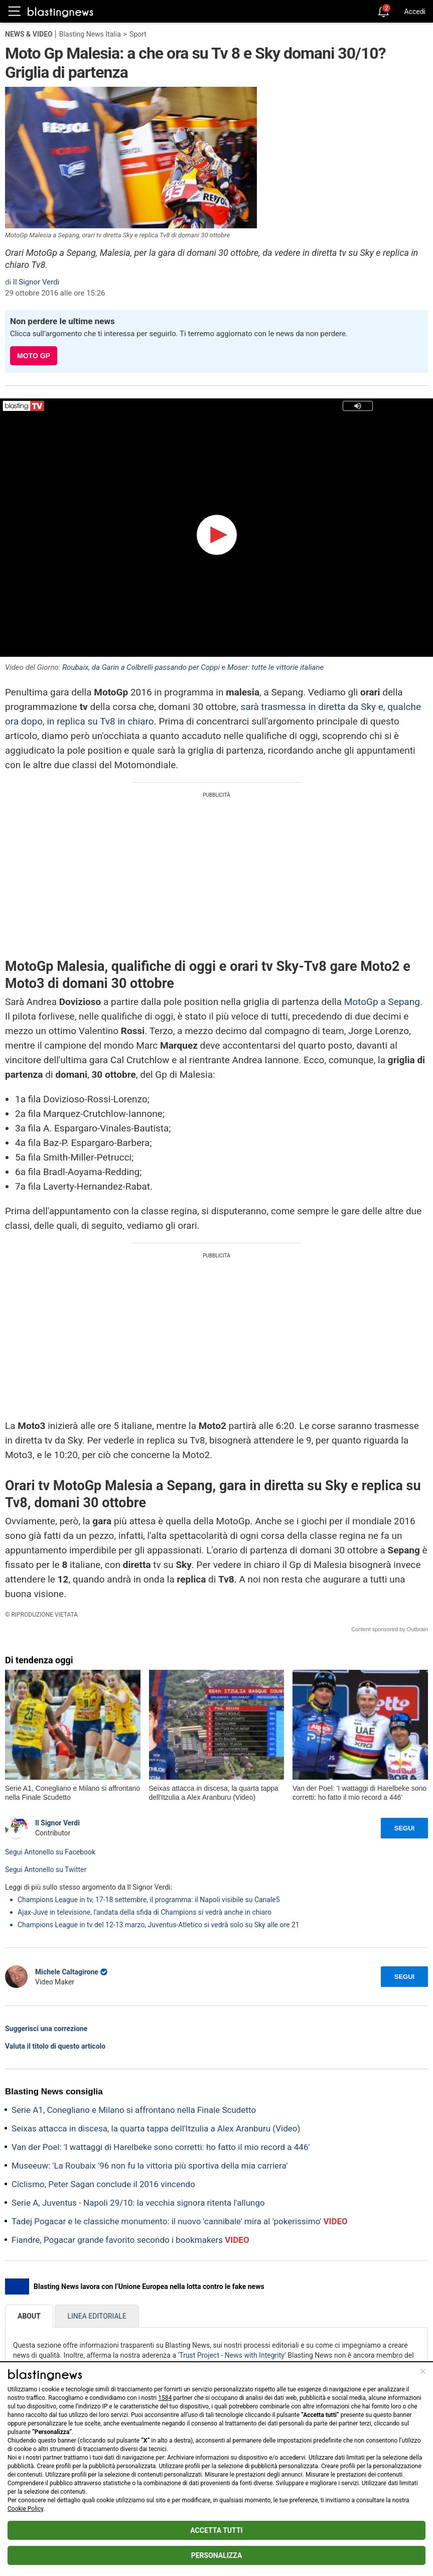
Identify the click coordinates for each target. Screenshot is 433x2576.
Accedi (414, 12)
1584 (165, 2397)
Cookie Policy (25, 2508)
